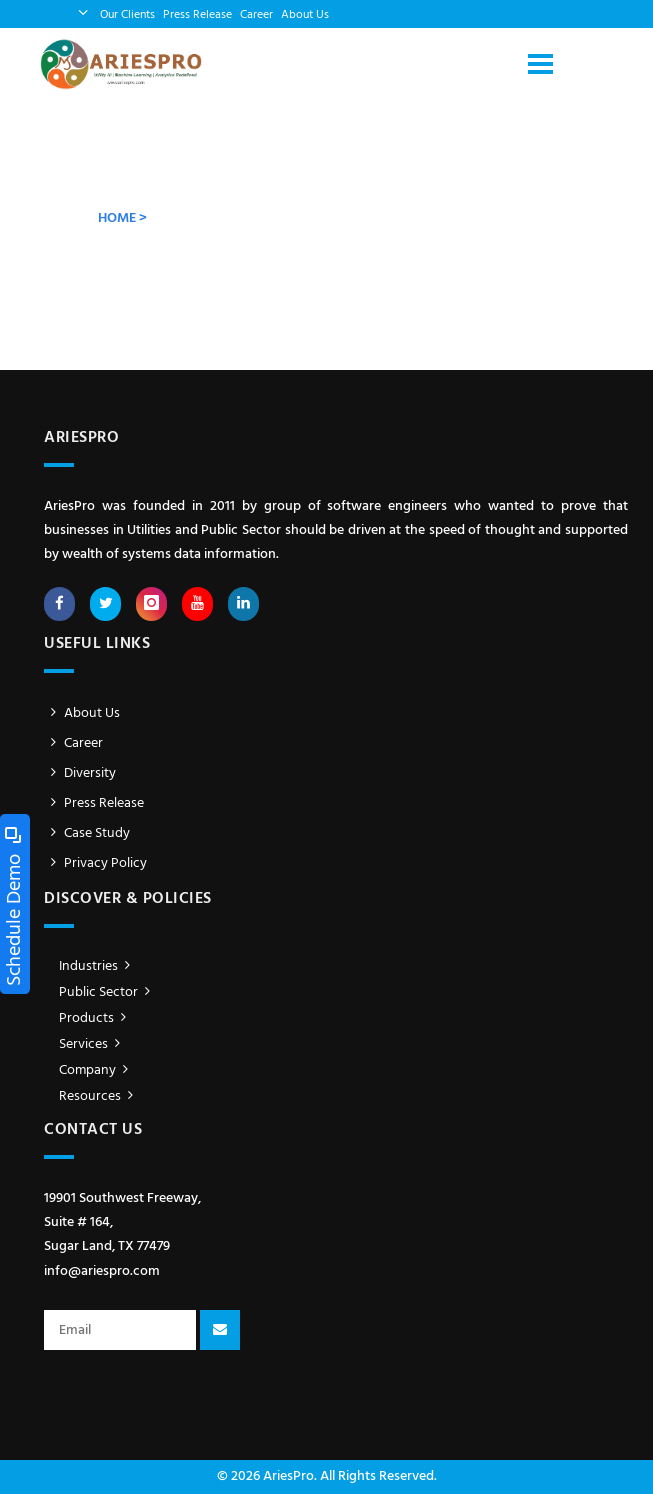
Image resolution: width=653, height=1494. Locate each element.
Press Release (197, 15)
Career (256, 15)
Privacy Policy (95, 863)
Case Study (87, 833)
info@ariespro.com (102, 1271)
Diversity (80, 773)
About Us (305, 15)
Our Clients (127, 15)
